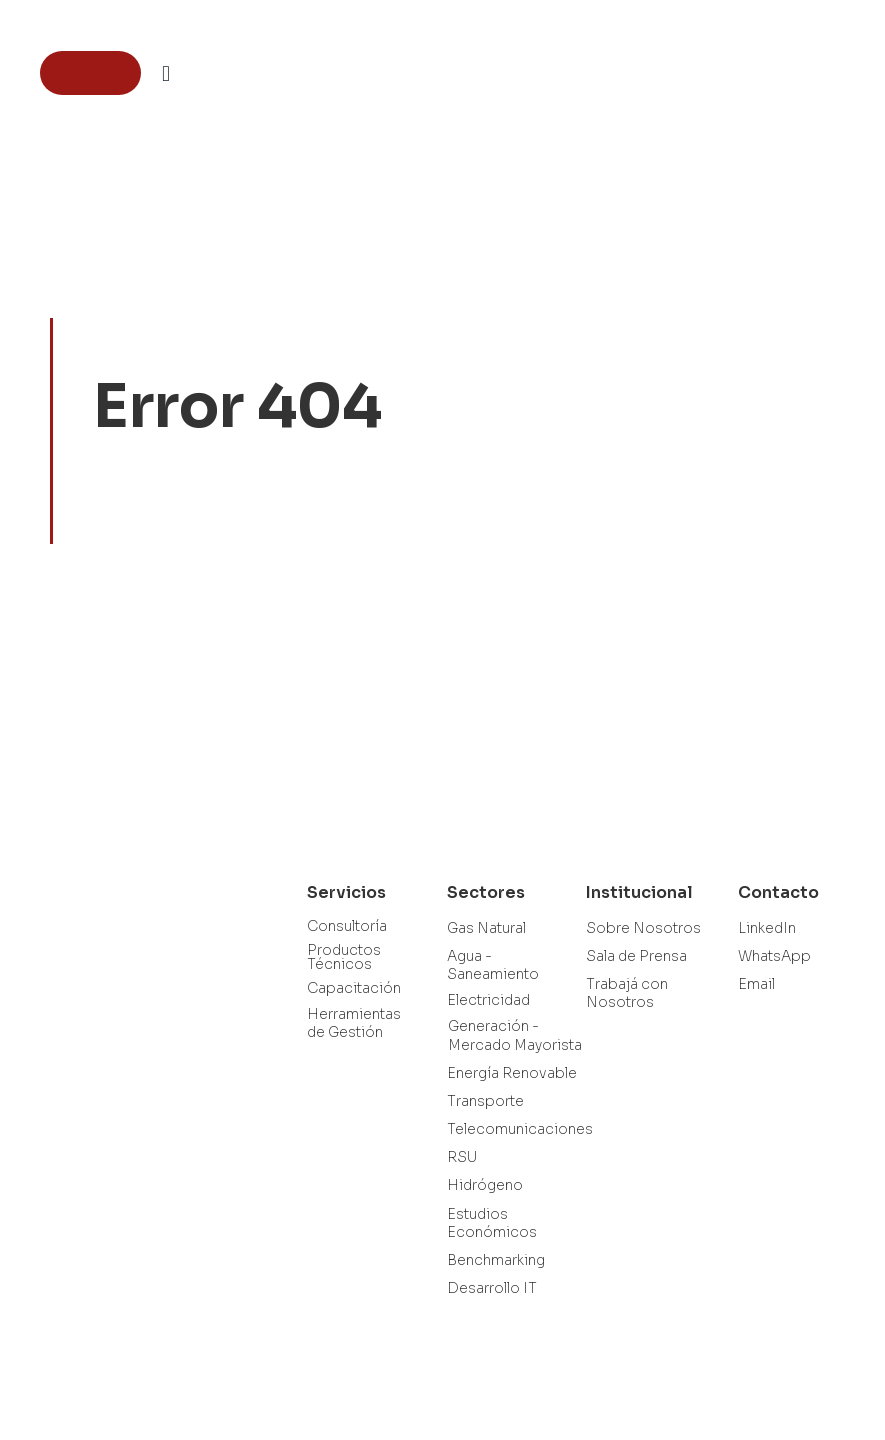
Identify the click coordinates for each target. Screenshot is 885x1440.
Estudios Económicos (492, 1223)
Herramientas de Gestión (354, 1023)
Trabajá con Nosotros (627, 993)
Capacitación (354, 988)
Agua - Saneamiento (493, 965)
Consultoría (347, 926)
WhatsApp (774, 956)
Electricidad (488, 1000)
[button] (165, 73)
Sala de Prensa (636, 956)
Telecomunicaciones (520, 1129)
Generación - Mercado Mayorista (515, 1035)
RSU (462, 1157)
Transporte (485, 1101)
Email (756, 984)
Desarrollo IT (492, 1288)
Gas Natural (486, 928)
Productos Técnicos (344, 957)
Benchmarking (496, 1260)
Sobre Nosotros (643, 928)
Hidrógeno (485, 1185)
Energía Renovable (512, 1073)
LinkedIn (767, 928)
